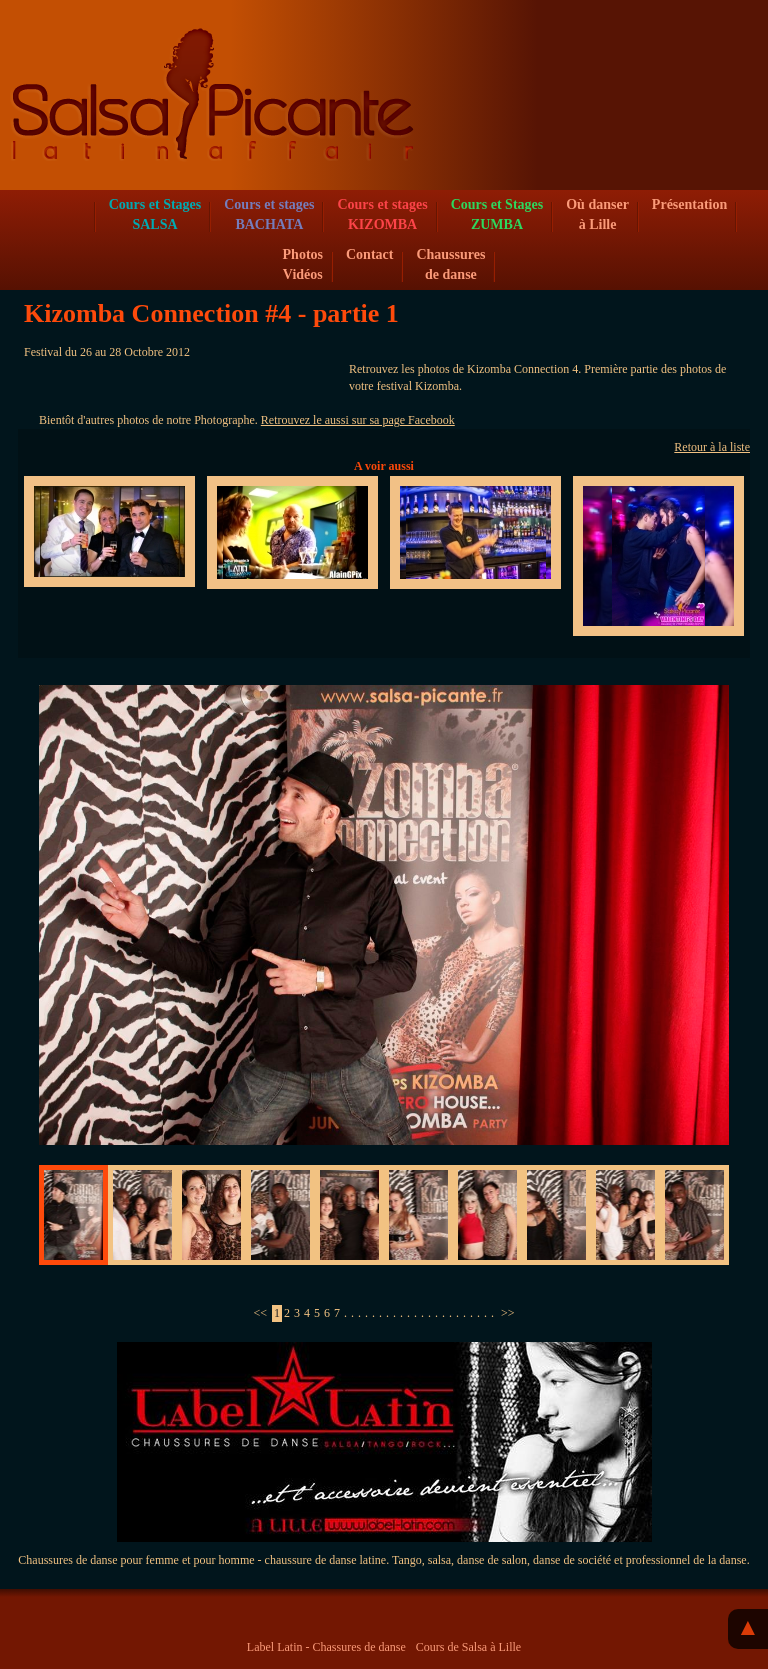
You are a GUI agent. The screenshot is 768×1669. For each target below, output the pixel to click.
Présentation (689, 204)
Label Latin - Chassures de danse (326, 1647)
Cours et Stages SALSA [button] (155, 214)
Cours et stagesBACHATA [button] (269, 214)
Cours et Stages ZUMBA (497, 214)
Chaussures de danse (450, 264)
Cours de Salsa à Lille (468, 1647)
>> (508, 1313)
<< (260, 1313)
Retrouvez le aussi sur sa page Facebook (358, 420)
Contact (369, 254)
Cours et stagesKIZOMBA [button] (382, 214)
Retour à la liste (712, 447)
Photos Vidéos (303, 264)
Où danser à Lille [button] (597, 214)
